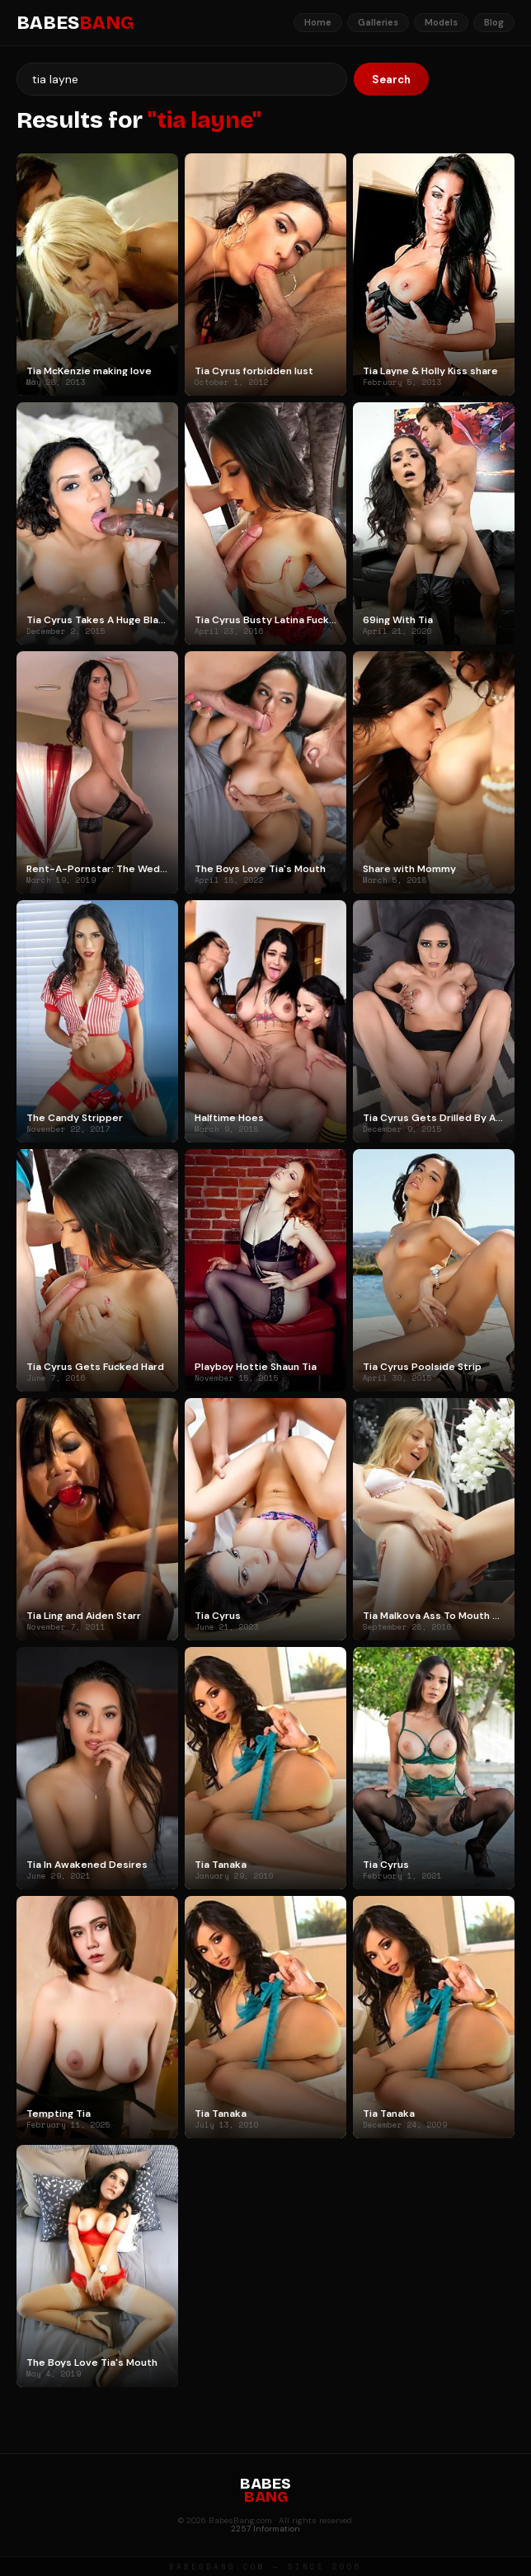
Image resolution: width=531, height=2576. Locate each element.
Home (317, 22)
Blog (494, 22)
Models (441, 22)
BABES (75, 23)
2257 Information (265, 2528)
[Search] (181, 79)
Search (391, 80)
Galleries (378, 22)
